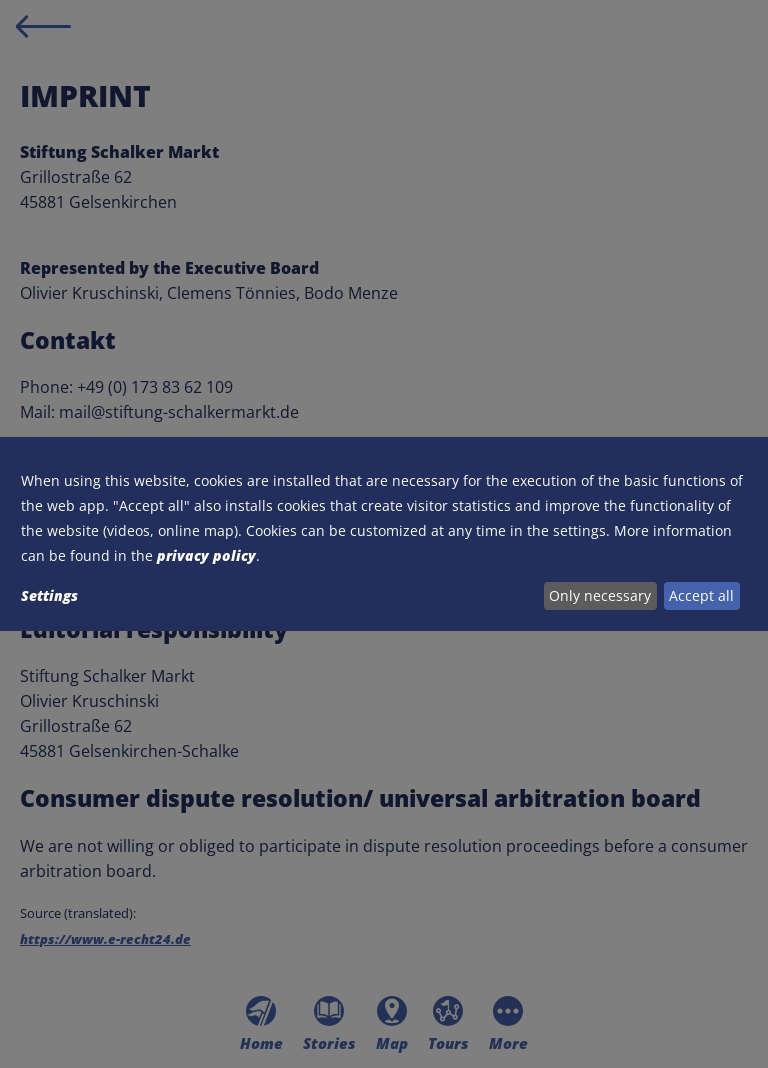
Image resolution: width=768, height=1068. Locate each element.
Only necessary (600, 595)
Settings (49, 595)
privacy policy (206, 555)
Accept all (701, 595)
